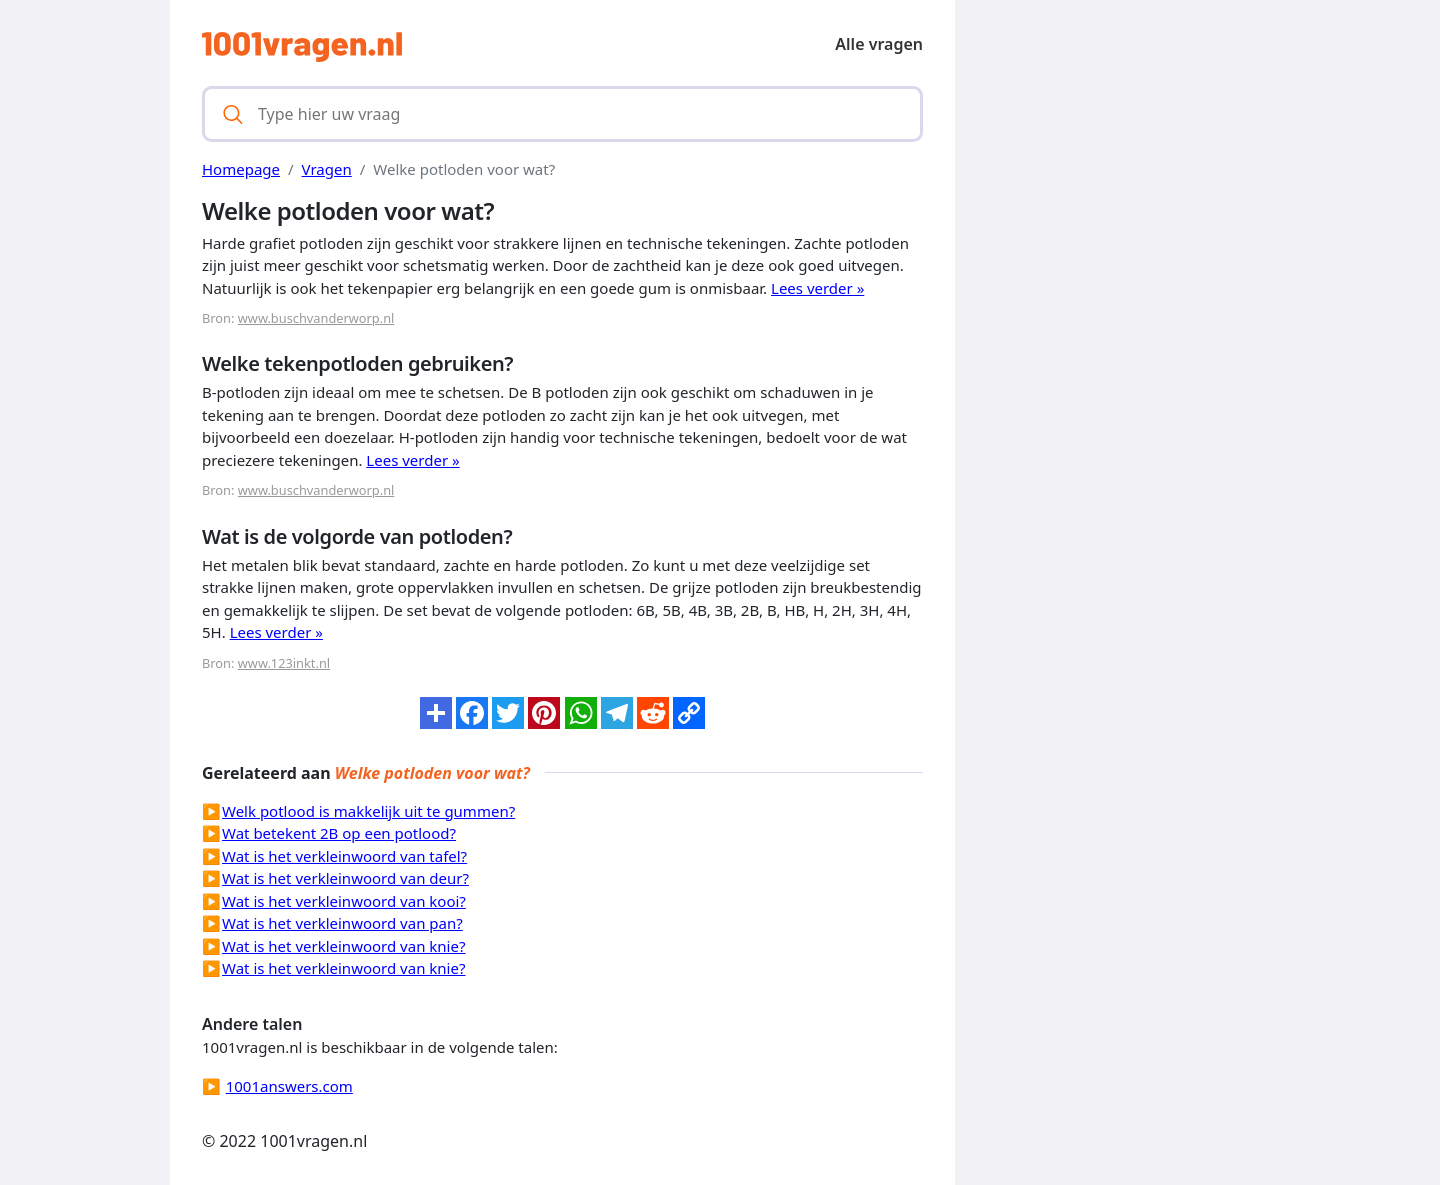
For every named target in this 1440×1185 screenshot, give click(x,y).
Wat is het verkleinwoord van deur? (345, 878)
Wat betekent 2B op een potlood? (339, 833)
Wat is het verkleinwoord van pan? (342, 923)
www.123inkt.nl (284, 663)
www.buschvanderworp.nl (316, 318)
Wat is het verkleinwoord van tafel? (344, 856)
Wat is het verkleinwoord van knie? (343, 946)
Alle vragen (879, 44)
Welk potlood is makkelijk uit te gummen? (368, 811)
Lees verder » (817, 288)
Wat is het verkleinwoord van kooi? (344, 901)
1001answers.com (289, 1086)
